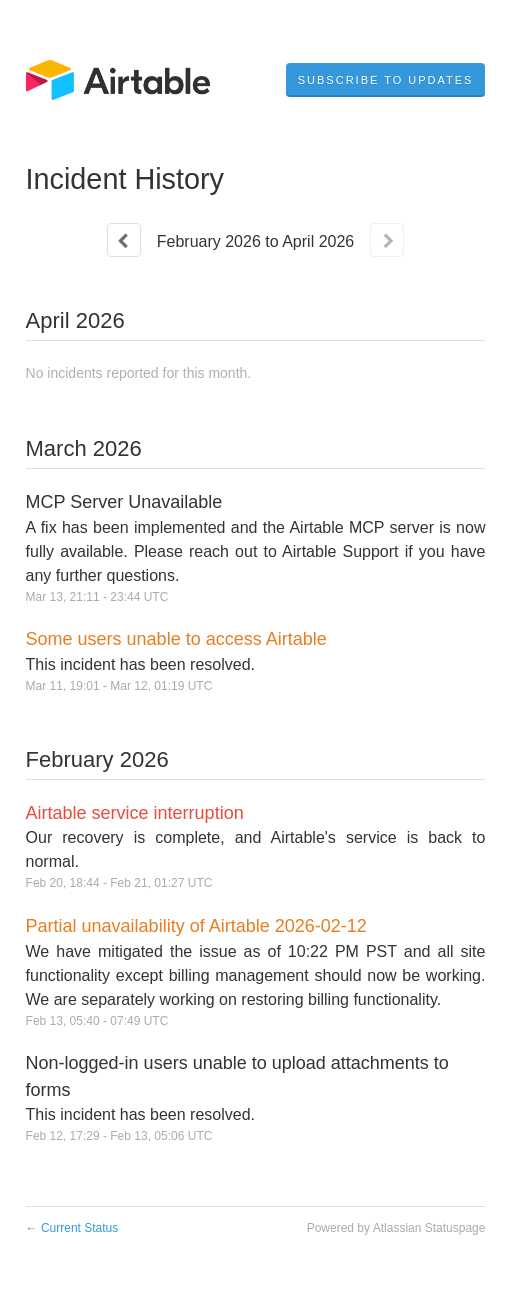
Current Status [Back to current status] (72, 1228)
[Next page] (387, 240)
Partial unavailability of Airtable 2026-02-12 (196, 926)
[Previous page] (124, 240)
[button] (386, 80)
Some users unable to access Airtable (176, 639)
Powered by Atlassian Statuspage (396, 1228)
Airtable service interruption (135, 813)
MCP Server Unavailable (124, 502)
